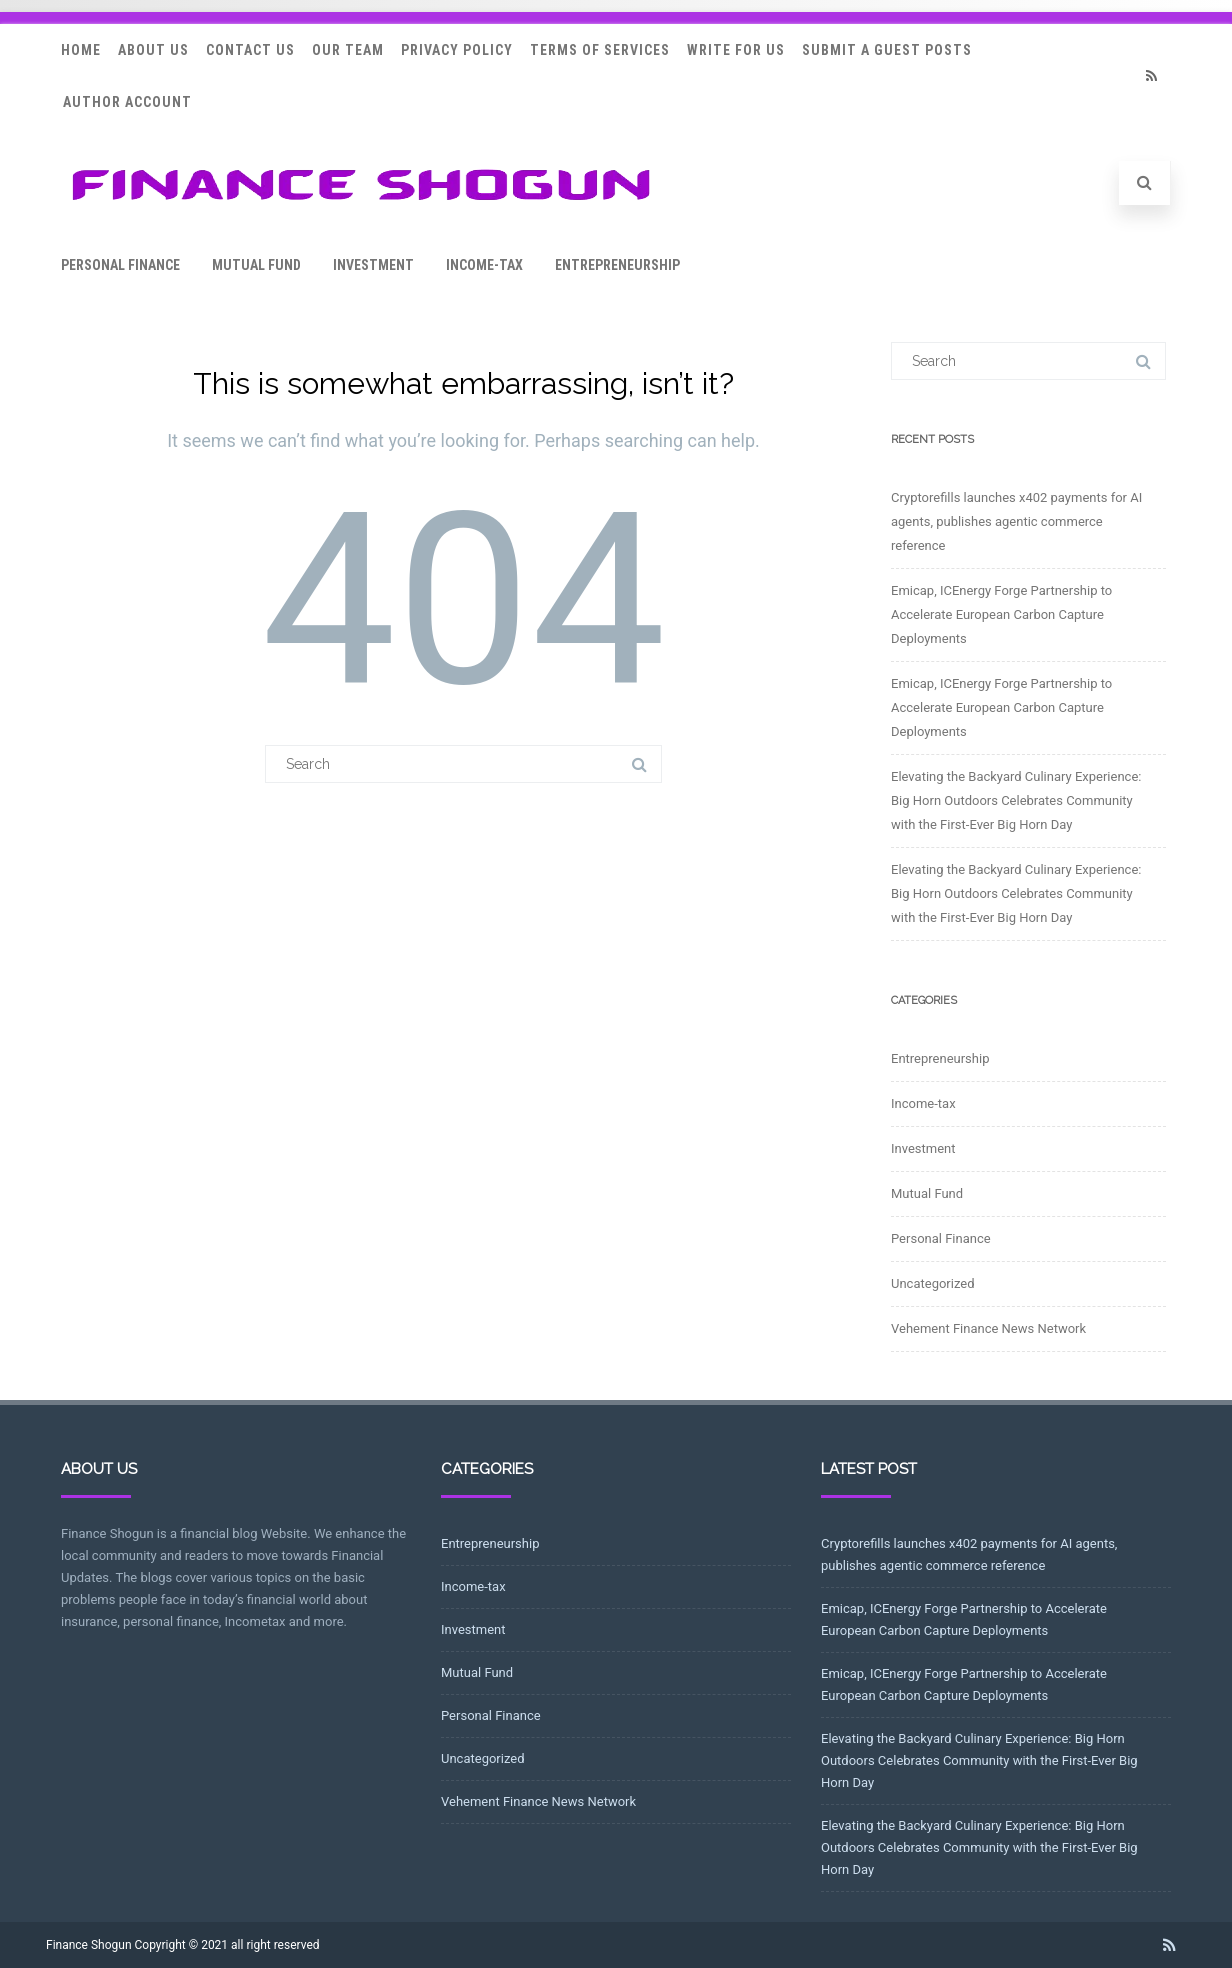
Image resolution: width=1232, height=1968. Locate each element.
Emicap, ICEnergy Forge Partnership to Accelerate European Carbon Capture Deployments (1001, 614)
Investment (373, 265)
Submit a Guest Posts (887, 50)
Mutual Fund (256, 265)
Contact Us (250, 50)
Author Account (127, 102)
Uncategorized (932, 1283)
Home (81, 50)
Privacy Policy (457, 50)
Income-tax (484, 265)
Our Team (348, 50)
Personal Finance (120, 265)
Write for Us (736, 50)
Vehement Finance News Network (988, 1328)
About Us (153, 50)
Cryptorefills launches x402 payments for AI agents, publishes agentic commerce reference (1016, 521)
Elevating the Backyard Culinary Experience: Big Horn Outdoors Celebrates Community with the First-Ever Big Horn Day (1016, 800)
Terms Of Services (600, 50)
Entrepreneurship (617, 265)
